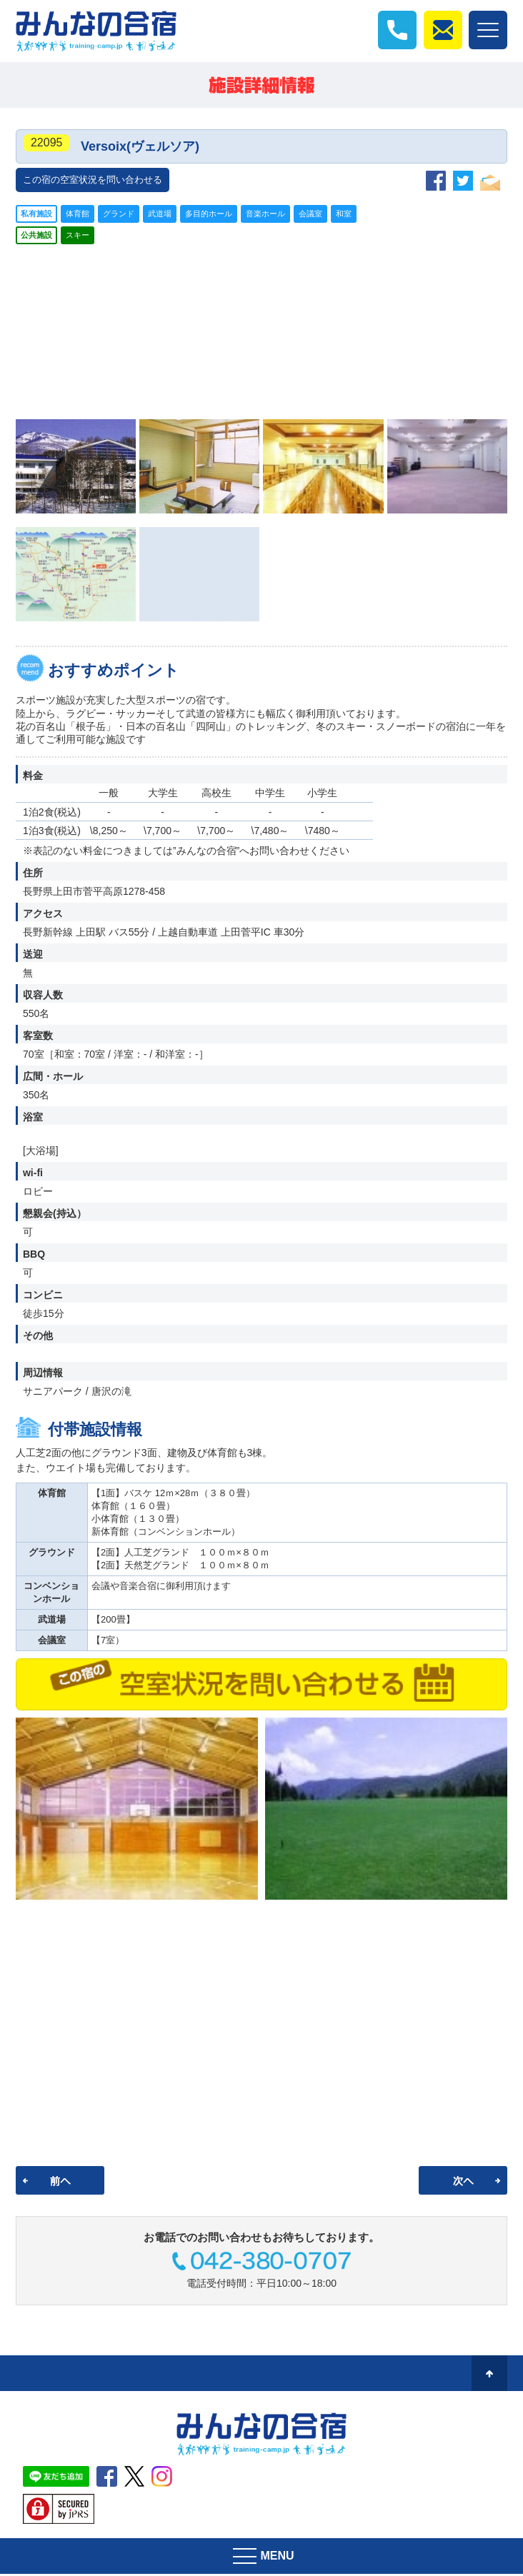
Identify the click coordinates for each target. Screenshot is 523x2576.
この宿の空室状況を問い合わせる (92, 181)
